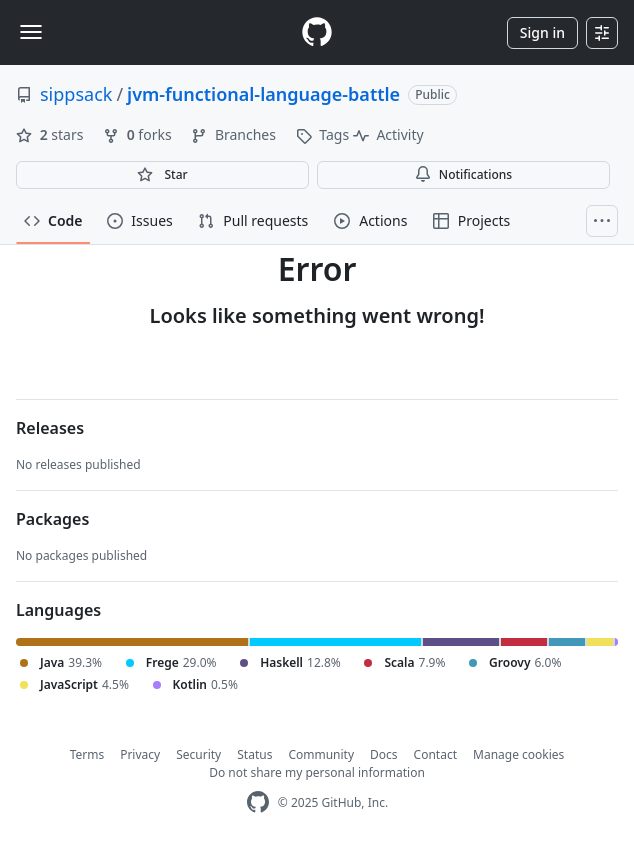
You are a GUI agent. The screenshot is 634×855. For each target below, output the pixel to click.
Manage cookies (518, 754)
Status (254, 754)
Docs (384, 754)
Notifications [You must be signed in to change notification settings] (463, 174)
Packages (52, 519)
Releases (50, 428)
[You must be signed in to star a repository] (162, 175)
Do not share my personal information (317, 772)
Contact (435, 754)
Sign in (542, 32)
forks (139, 134)
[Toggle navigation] (31, 32)
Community (321, 754)
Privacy (140, 754)
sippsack (76, 94)
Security (198, 754)
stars (51, 134)
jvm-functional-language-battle (263, 94)
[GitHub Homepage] (258, 802)
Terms (87, 754)
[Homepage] (317, 32)
